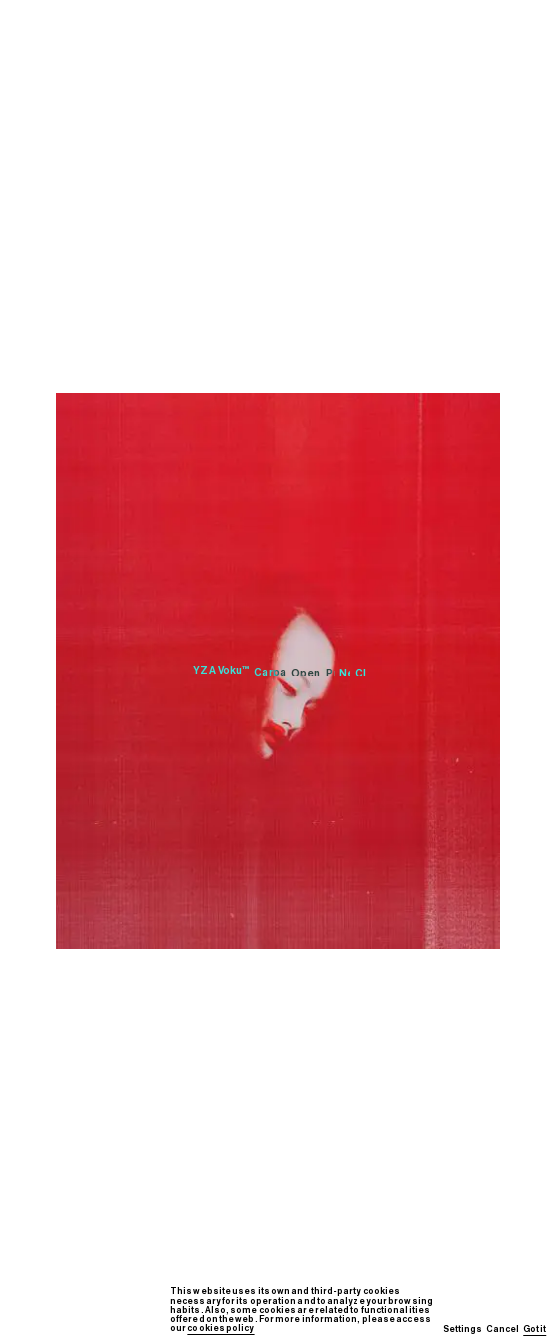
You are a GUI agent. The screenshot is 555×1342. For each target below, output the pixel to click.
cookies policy (220, 1328)
